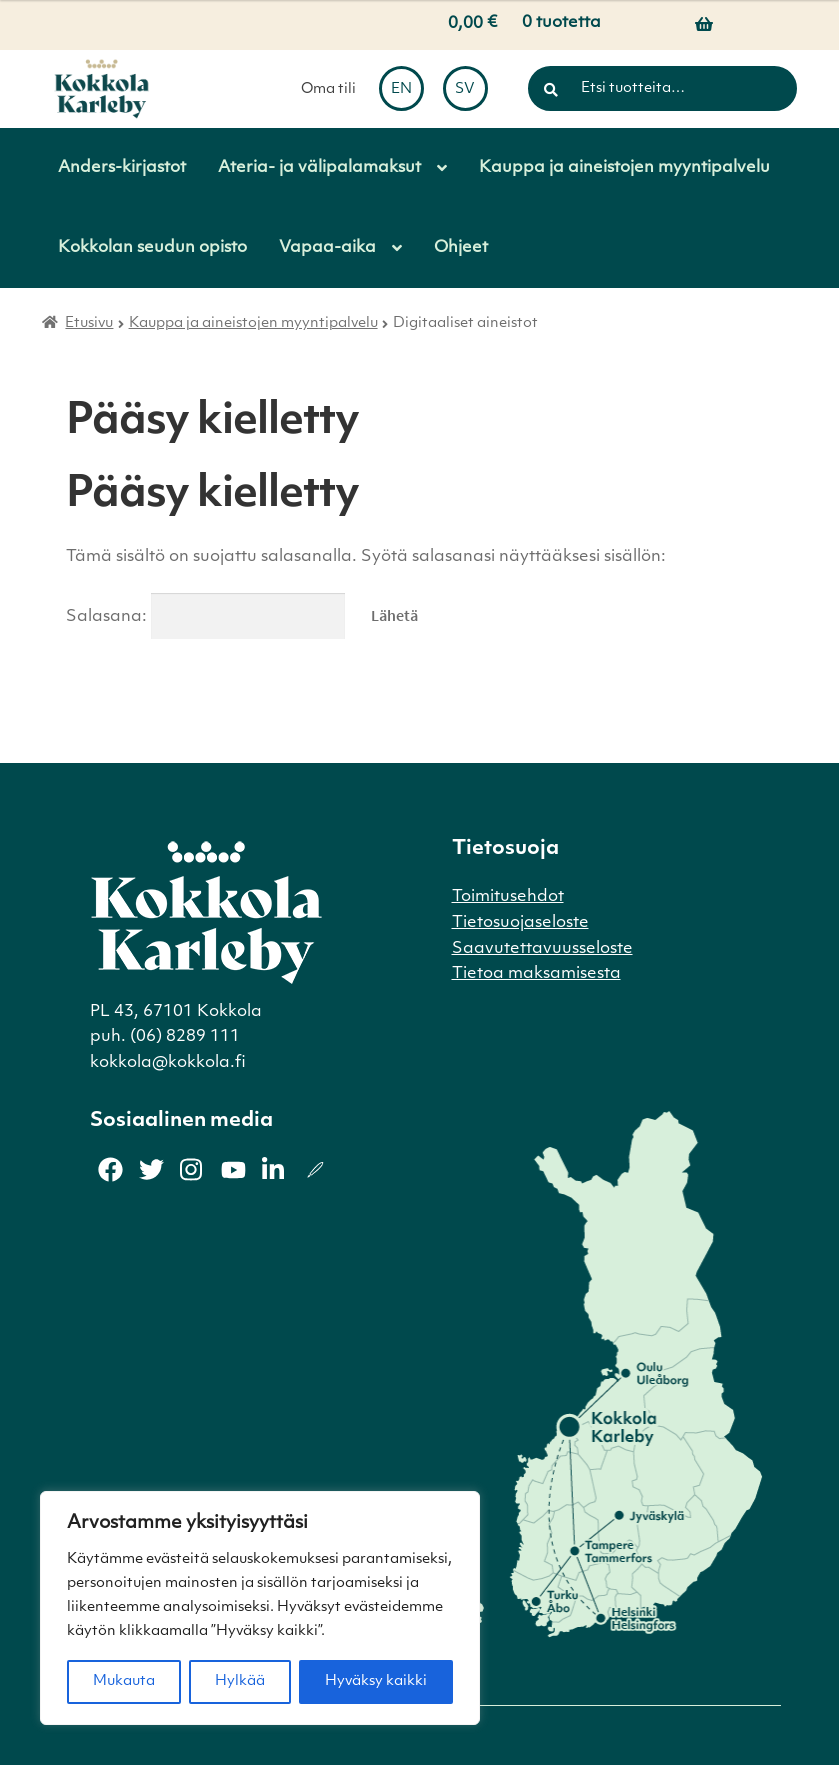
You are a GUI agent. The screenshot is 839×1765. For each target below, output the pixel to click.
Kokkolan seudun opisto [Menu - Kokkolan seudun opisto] (152, 248)
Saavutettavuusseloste (542, 949)
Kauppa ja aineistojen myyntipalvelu (253, 323)
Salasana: (205, 617)
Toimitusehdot (508, 897)
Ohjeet (461, 248)
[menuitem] (401, 88)
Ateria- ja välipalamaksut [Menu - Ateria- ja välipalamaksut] (319, 168)
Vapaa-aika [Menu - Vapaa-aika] (327, 248)
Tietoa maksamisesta (536, 974)
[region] (260, 1608)
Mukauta (124, 1681)
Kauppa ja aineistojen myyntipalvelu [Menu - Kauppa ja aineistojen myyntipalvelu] (624, 168)
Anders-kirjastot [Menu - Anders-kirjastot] (122, 168)
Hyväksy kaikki (376, 1681)
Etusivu (89, 323)
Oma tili (328, 89)
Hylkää (240, 1681)
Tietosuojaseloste (520, 923)
